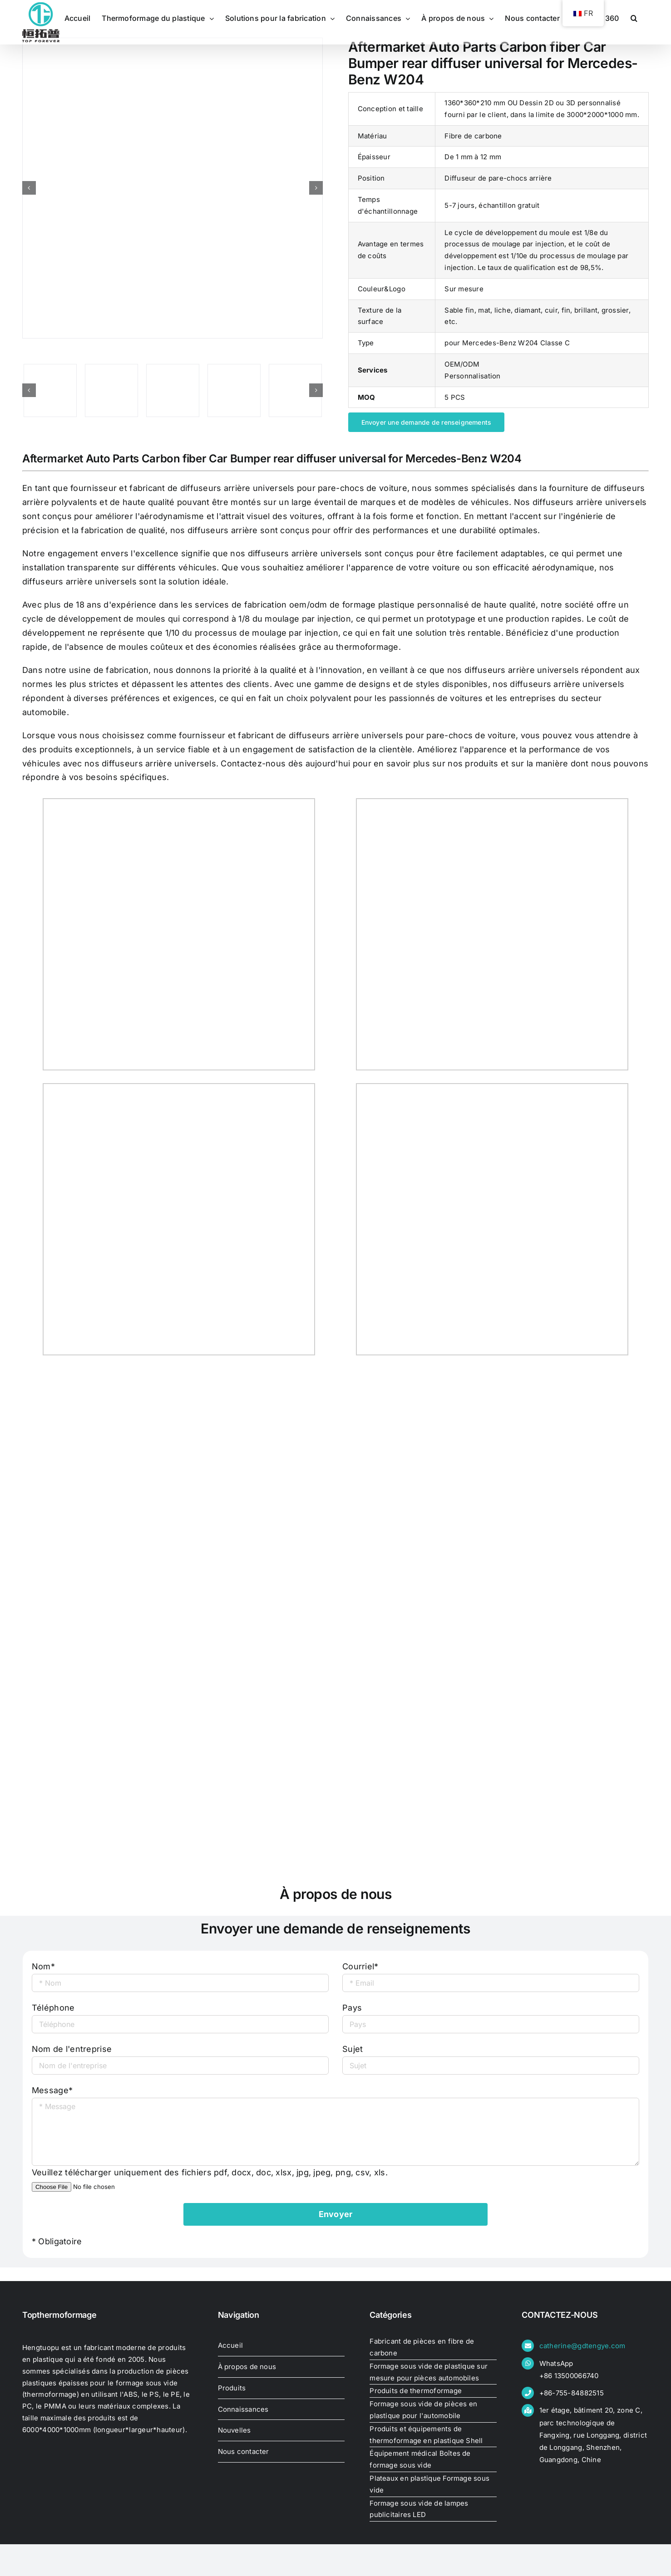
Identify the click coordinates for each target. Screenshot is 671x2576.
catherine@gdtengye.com (582, 2345)
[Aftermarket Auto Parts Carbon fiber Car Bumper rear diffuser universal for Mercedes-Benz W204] (173, 188)
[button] (634, 18)
